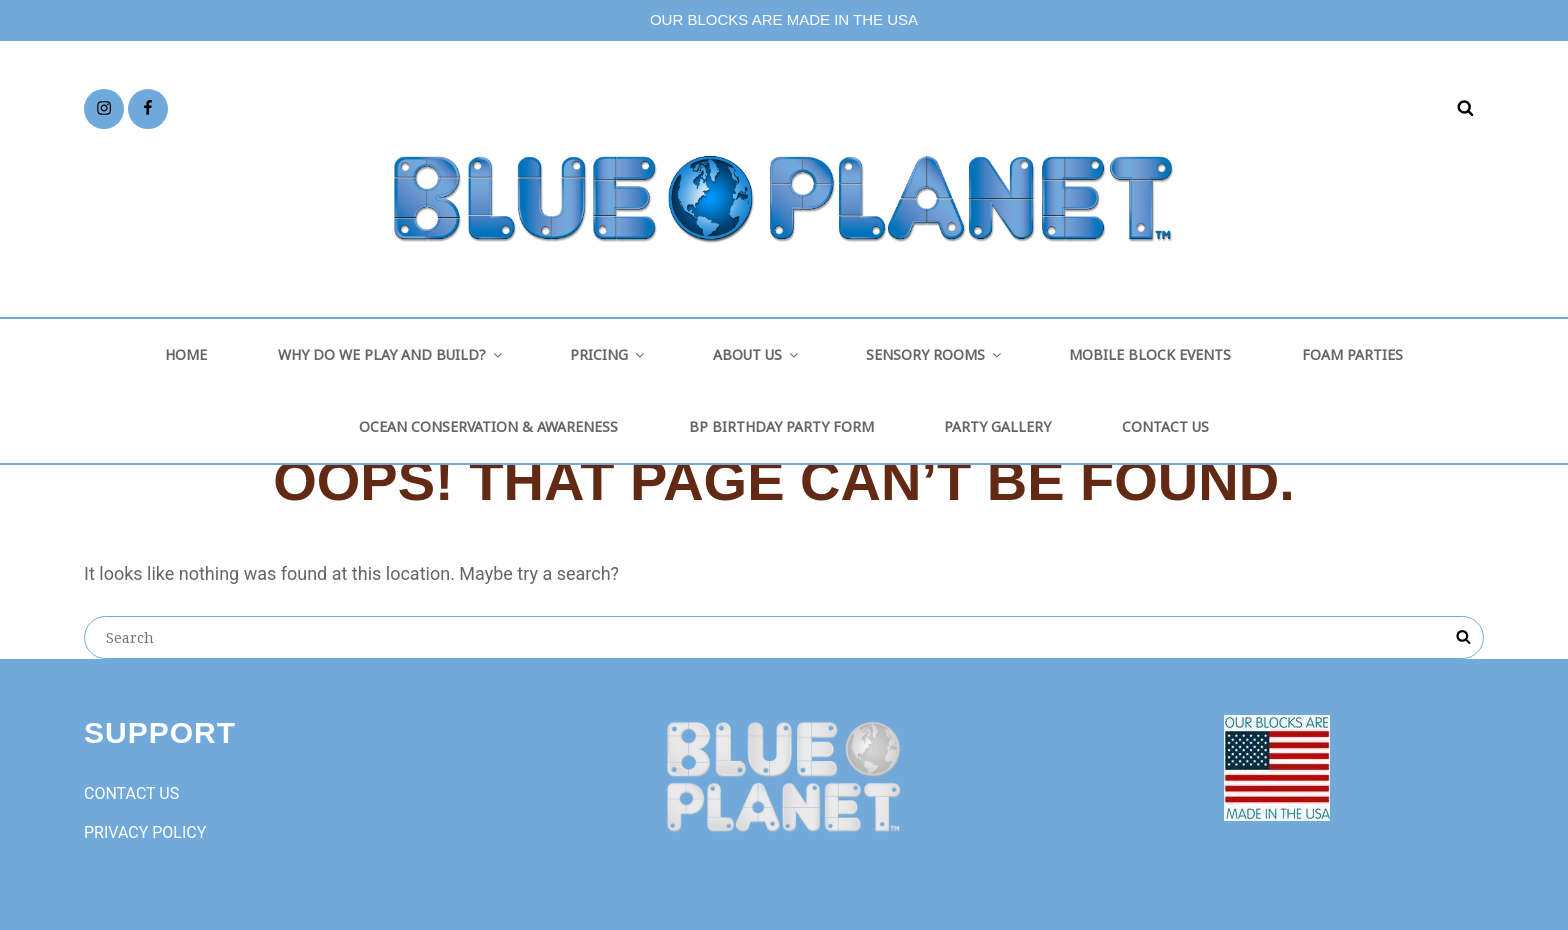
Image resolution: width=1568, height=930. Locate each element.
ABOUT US (757, 354)
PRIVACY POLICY (145, 832)
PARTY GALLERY (997, 426)
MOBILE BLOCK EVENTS (1150, 354)
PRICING (608, 354)
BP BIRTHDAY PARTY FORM (781, 426)
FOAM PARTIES (1352, 354)
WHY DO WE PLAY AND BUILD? (391, 354)
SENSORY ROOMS (935, 354)
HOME (186, 354)
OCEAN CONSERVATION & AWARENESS (488, 426)
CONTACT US (1165, 426)
